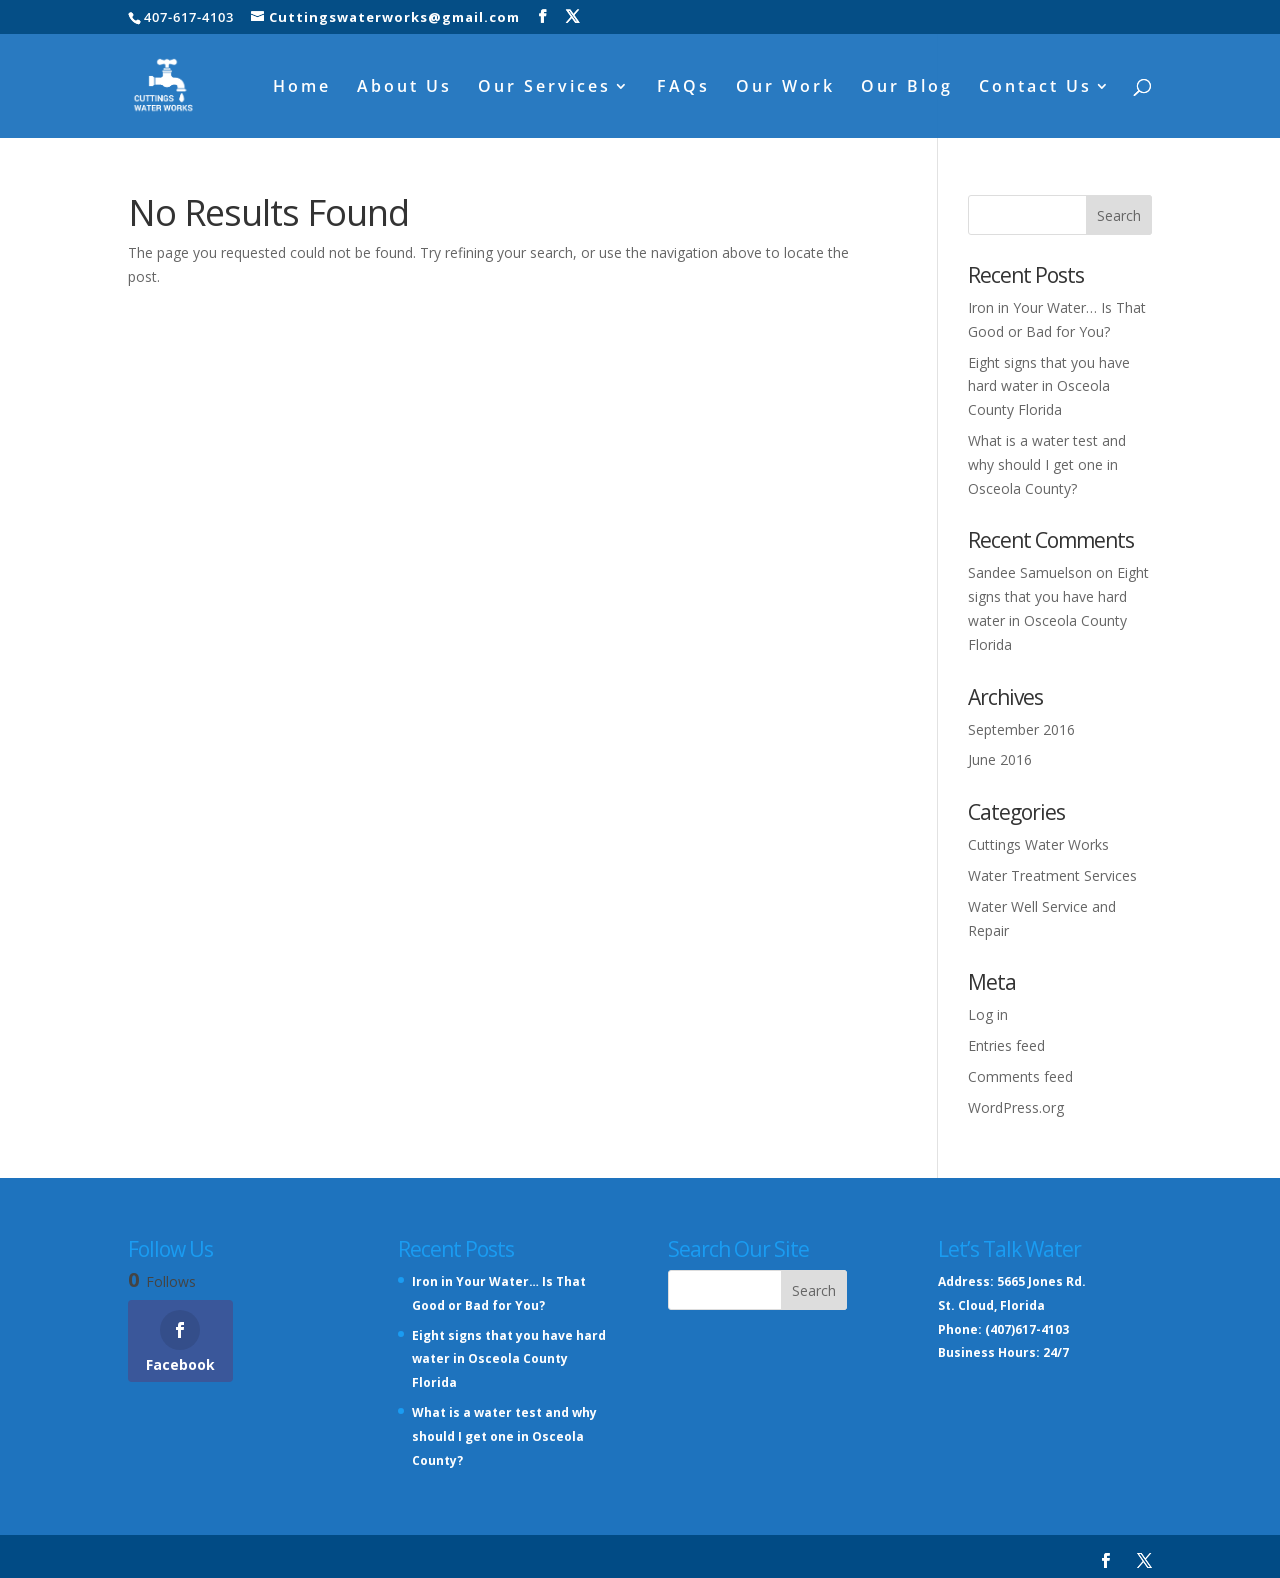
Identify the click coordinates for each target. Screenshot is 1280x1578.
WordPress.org (1016, 1107)
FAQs (683, 88)
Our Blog (907, 88)
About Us (404, 88)
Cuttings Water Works (1038, 844)
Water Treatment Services (1052, 875)
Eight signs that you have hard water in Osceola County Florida (1049, 386)
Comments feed (1020, 1076)
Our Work (785, 88)
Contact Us (1035, 88)
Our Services (544, 88)
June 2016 (1000, 759)
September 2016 (1021, 729)
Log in (988, 1014)
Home (302, 88)
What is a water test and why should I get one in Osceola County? (1047, 464)
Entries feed (1006, 1045)
